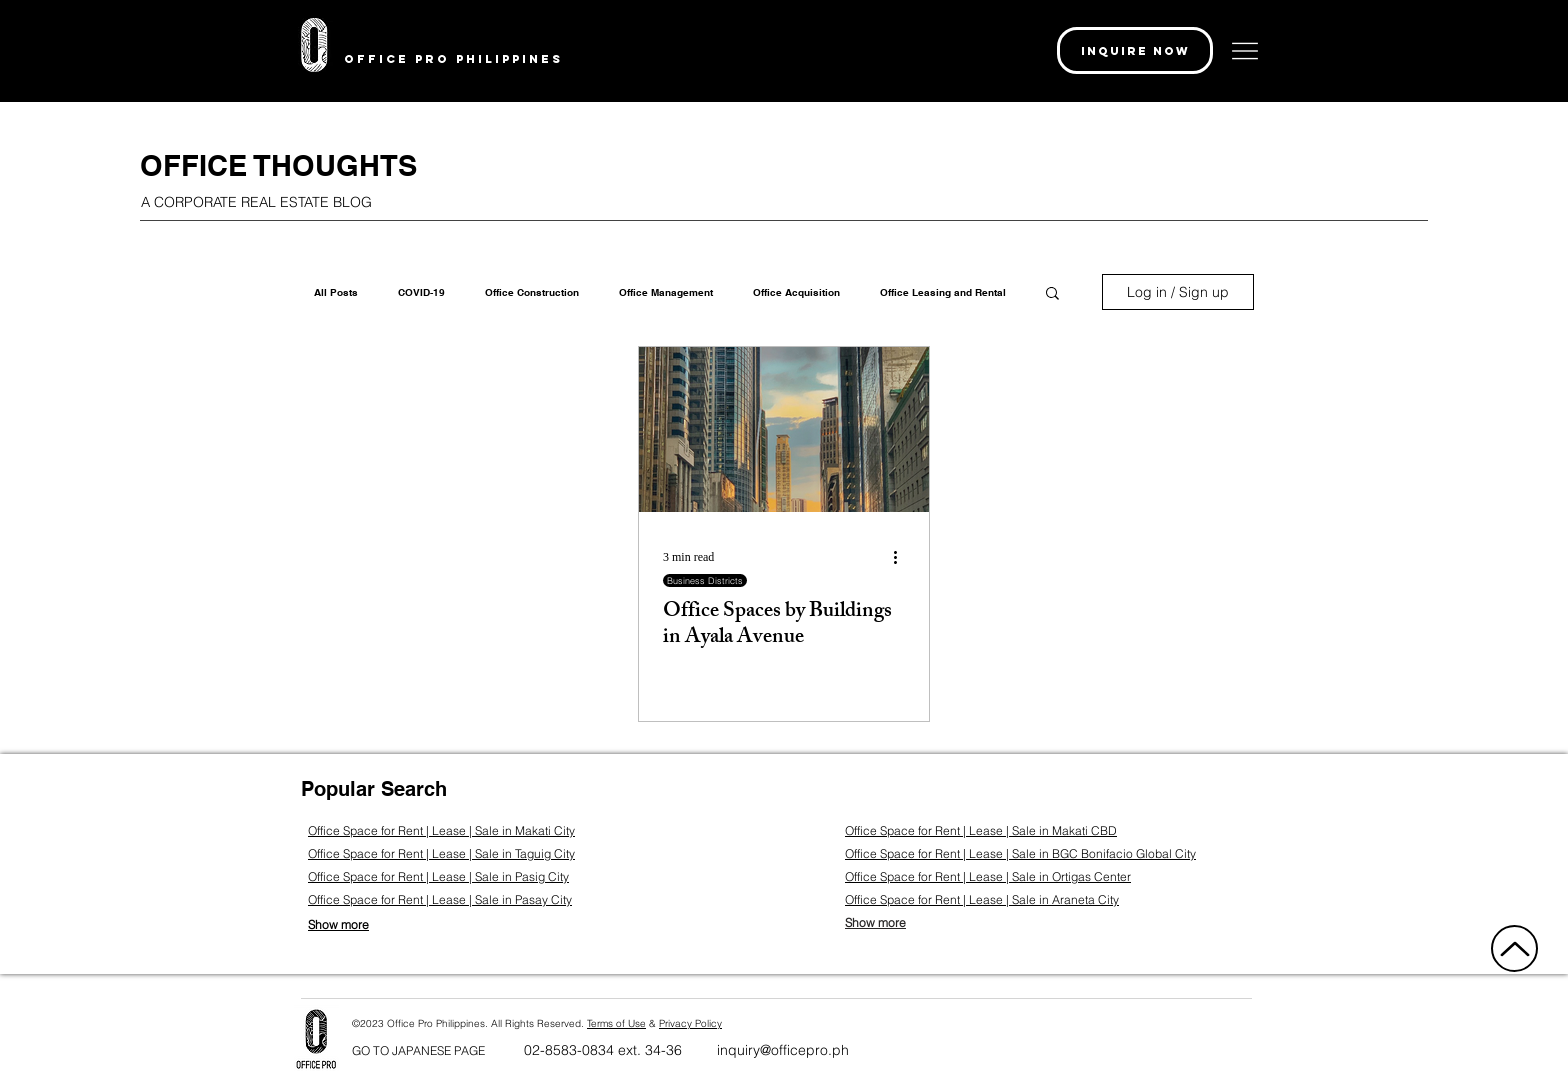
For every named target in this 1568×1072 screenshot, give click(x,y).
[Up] (1514, 948)
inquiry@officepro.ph (783, 1050)
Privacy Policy (690, 1023)
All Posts (336, 292)
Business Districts (705, 580)
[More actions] (902, 557)
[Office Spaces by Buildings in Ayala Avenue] (784, 429)
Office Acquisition (796, 292)
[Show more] (353, 924)
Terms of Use (616, 1023)
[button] (1135, 50)
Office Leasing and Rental (943, 292)
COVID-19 (421, 292)
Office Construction (532, 292)
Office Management (666, 292)
